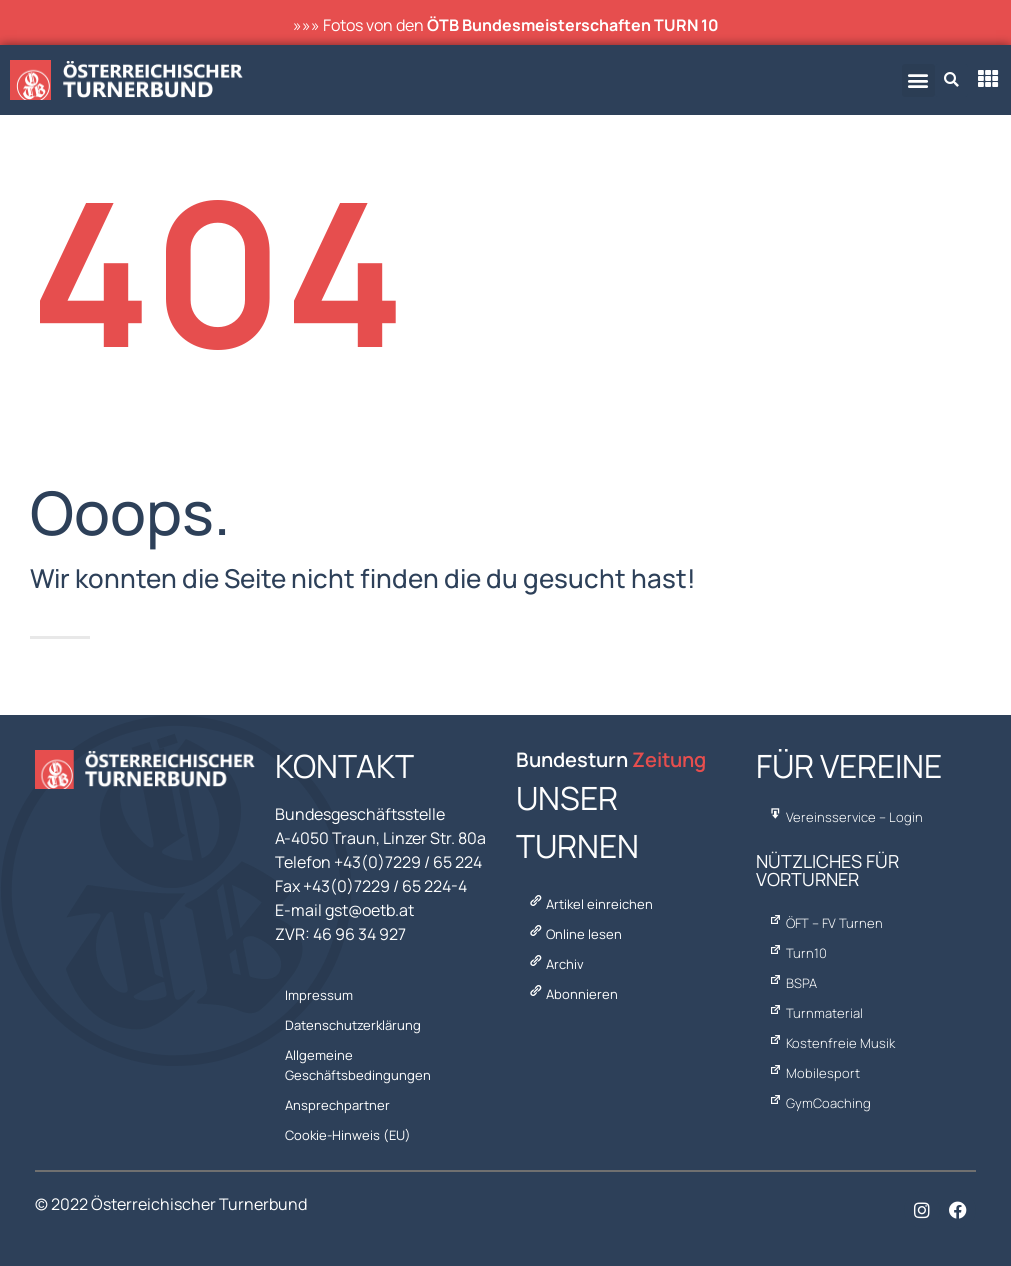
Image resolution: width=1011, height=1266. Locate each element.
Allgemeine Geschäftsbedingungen (358, 1065)
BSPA (791, 983)
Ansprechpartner (337, 1105)
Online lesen (574, 934)
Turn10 (796, 953)
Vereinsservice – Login (844, 817)
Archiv (555, 964)
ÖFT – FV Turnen (824, 923)
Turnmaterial (814, 1013)
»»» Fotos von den (506, 25)
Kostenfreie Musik (830, 1043)
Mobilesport (813, 1073)
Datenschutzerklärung (353, 1025)
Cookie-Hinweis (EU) (348, 1135)
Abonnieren (572, 994)
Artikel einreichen (589, 904)
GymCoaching (818, 1103)
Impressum (319, 995)
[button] (918, 80)
